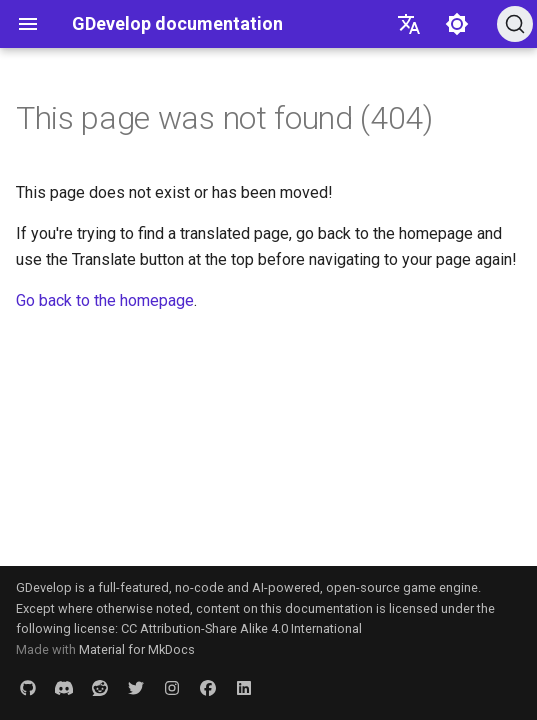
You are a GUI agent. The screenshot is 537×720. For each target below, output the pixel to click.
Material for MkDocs (137, 649)
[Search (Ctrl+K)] (515, 24)
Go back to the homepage (105, 300)
